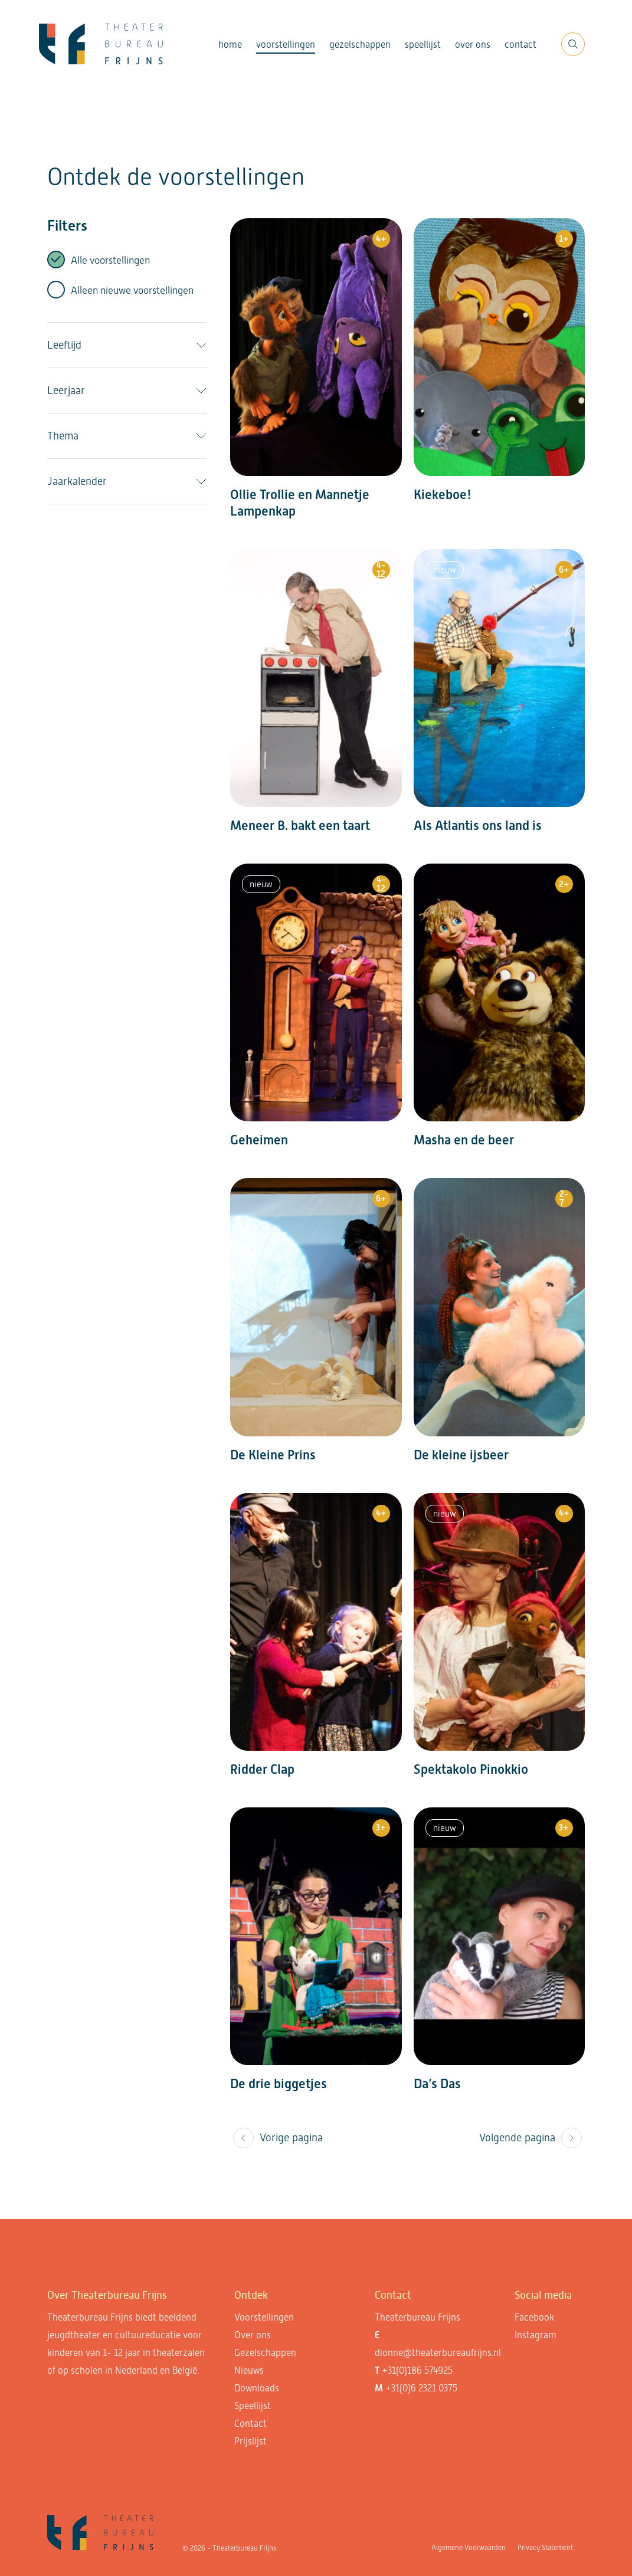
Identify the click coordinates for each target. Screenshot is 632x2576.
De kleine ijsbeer (461, 1455)
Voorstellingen (285, 44)
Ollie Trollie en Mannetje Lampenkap (299, 503)
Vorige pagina (278, 2138)
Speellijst (423, 44)
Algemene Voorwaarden (468, 2548)
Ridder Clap (262, 1769)
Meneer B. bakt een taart (300, 825)
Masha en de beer (464, 1140)
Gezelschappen (360, 44)
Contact (520, 44)
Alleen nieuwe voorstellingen (132, 290)
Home (230, 44)
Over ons (472, 44)
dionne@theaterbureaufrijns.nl (438, 2352)
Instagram (535, 2335)
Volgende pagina (530, 2138)
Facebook (534, 2317)
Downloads (256, 2388)
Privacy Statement (545, 2548)
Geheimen (259, 1140)
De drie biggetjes (278, 2083)
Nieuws (249, 2370)
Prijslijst (250, 2441)
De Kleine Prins (273, 1455)
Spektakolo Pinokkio (471, 1769)
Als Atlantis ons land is (478, 825)
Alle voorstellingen (110, 260)
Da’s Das (437, 2083)
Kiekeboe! (442, 494)
